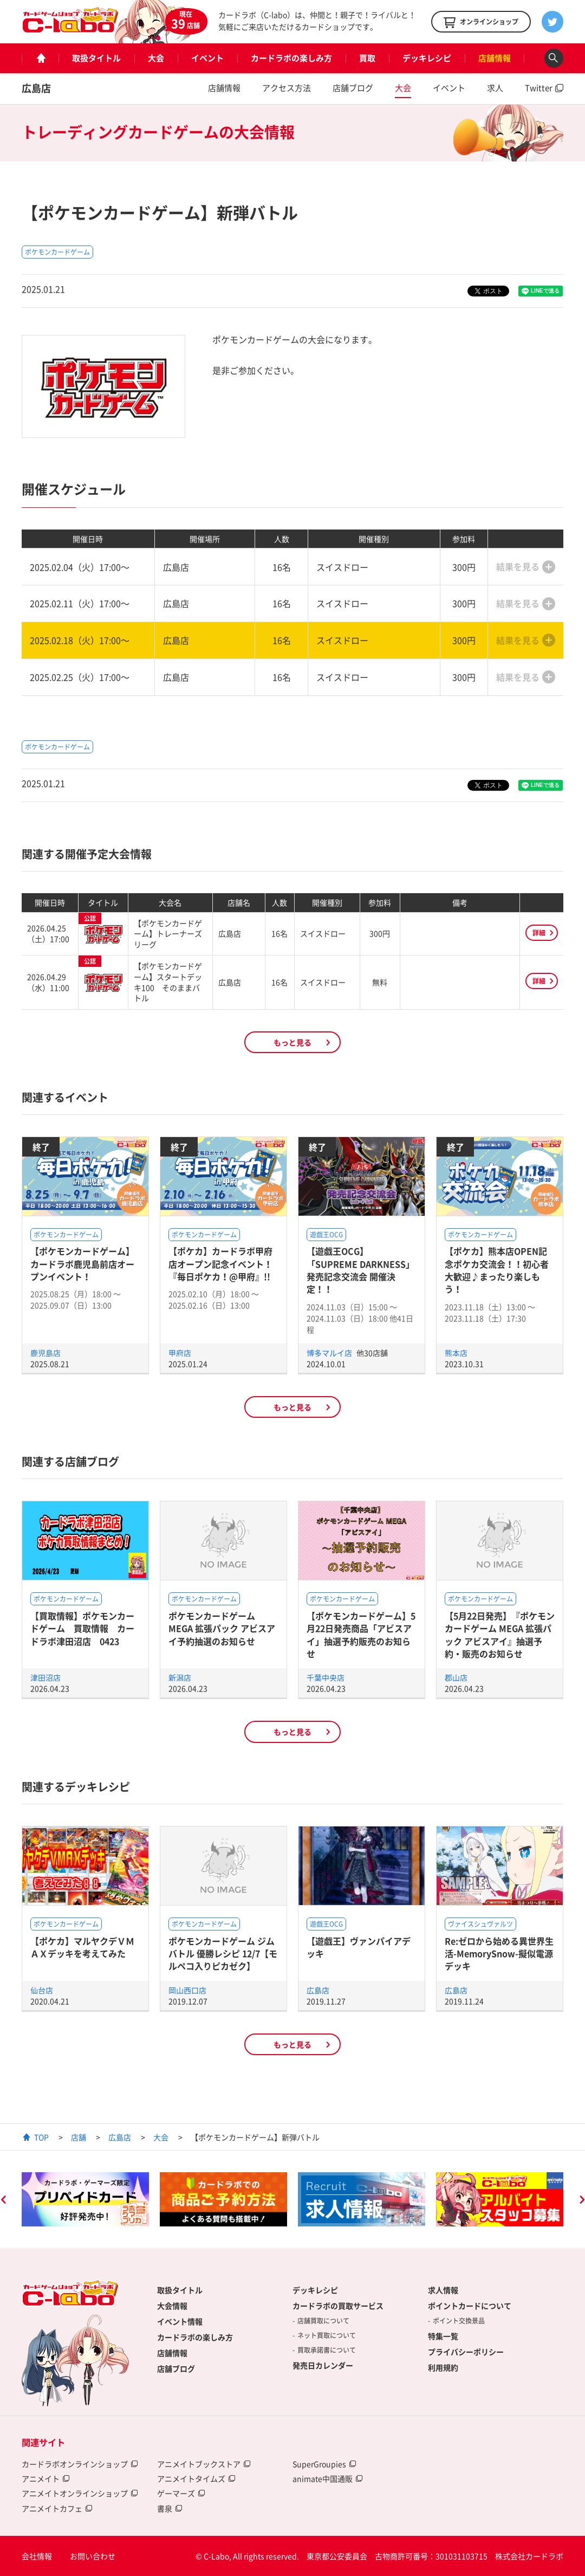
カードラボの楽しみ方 (291, 58)
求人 (495, 88)
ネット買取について (326, 2335)
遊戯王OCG (326, 1234)
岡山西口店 (187, 1990)
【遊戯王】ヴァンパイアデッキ (359, 1947)
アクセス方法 (286, 88)
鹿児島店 (45, 1352)
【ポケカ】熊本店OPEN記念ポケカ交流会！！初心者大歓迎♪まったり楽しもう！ (497, 1269)
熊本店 (456, 1352)
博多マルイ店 (330, 1352)
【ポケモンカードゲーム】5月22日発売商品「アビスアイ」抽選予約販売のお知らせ (361, 1634)
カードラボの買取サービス (338, 2305)
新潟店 (179, 1677)
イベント (207, 58)
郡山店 (456, 1677)
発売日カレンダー (322, 2365)
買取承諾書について (326, 2350)
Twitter (538, 88)
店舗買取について (323, 2321)
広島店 (36, 88)
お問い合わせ (92, 2556)
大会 (156, 58)
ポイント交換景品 (459, 2321)
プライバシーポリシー (466, 2351)
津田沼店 (45, 1677)
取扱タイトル (96, 58)
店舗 (78, 2137)
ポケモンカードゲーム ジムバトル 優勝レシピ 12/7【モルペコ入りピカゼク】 (222, 1953)
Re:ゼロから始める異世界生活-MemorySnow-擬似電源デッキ (499, 1953)
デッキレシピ (426, 58)
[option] (85, 2199)
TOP (41, 2137)
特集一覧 (443, 2335)
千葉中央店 (325, 1677)
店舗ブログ (353, 88)
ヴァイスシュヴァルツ (480, 1924)
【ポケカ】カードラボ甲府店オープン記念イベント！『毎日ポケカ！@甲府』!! (220, 1263)
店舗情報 (494, 58)
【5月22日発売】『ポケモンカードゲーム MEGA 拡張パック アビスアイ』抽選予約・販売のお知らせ (500, 1634)
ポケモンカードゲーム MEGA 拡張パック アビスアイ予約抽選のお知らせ (221, 1628)
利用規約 (443, 2367)
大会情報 (172, 2305)
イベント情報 (180, 2321)
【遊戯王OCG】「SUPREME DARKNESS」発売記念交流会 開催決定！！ (360, 1269)
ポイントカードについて (469, 2305)
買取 (367, 58)
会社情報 (37, 2556)
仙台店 (41, 1990)
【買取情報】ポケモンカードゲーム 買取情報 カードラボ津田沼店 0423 (82, 1628)
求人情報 (443, 2289)
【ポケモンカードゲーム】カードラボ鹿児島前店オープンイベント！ (82, 1263)
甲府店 (179, 1352)
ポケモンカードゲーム (57, 252)
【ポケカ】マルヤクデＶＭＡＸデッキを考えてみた (82, 1947)
